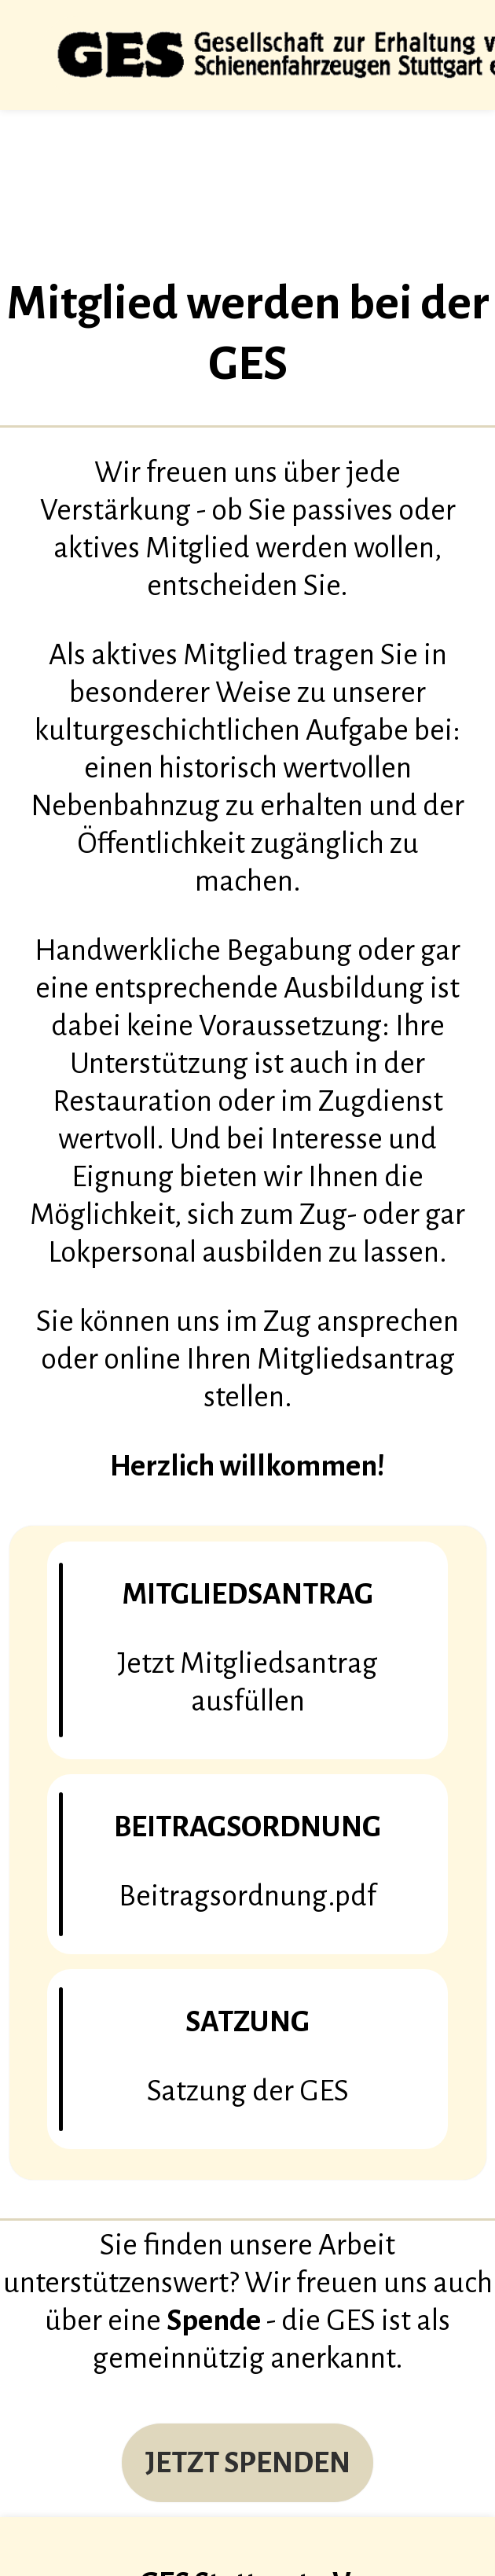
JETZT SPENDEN (247, 2463)
